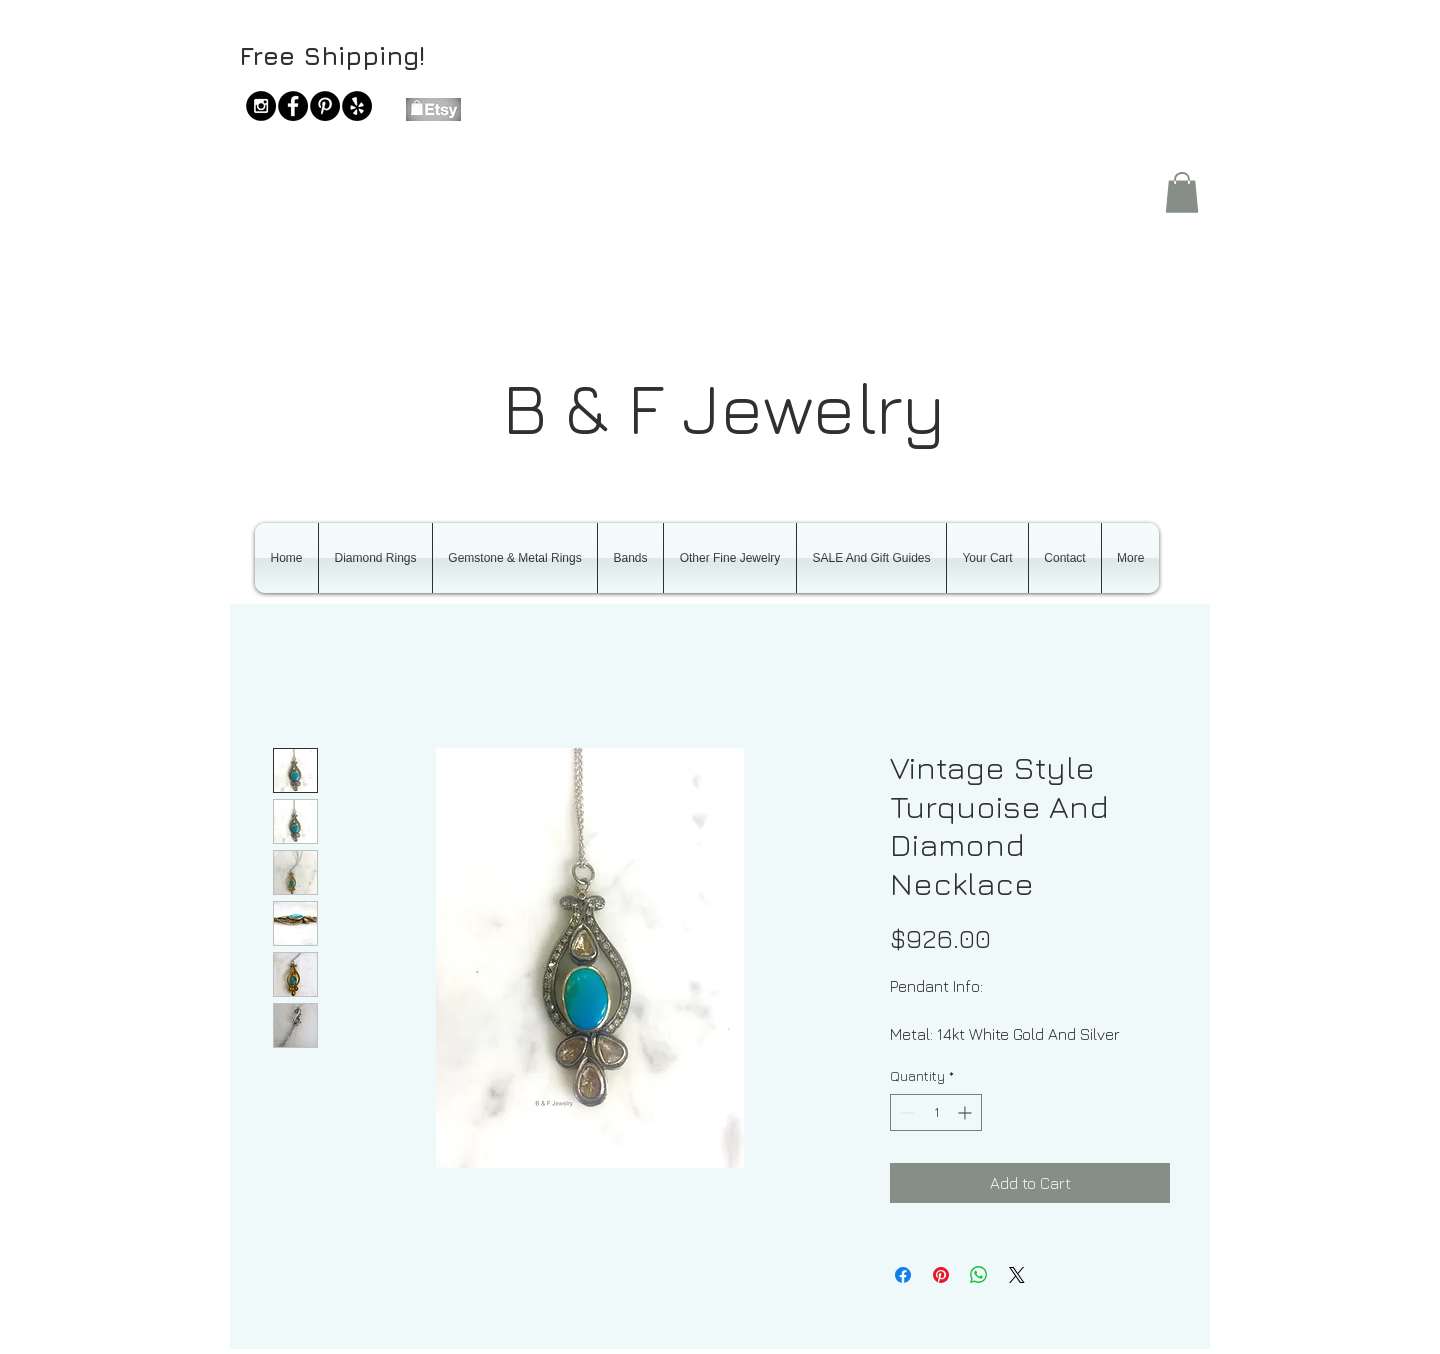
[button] (1182, 192)
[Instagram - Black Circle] (261, 106)
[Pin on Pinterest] (941, 1275)
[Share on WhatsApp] (979, 1275)
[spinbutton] (936, 1112)
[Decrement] (905, 1112)
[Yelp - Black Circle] (357, 106)
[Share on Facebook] (903, 1275)
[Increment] (966, 1112)
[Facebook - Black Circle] (293, 106)
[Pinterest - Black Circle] (325, 106)
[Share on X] (1017, 1275)
